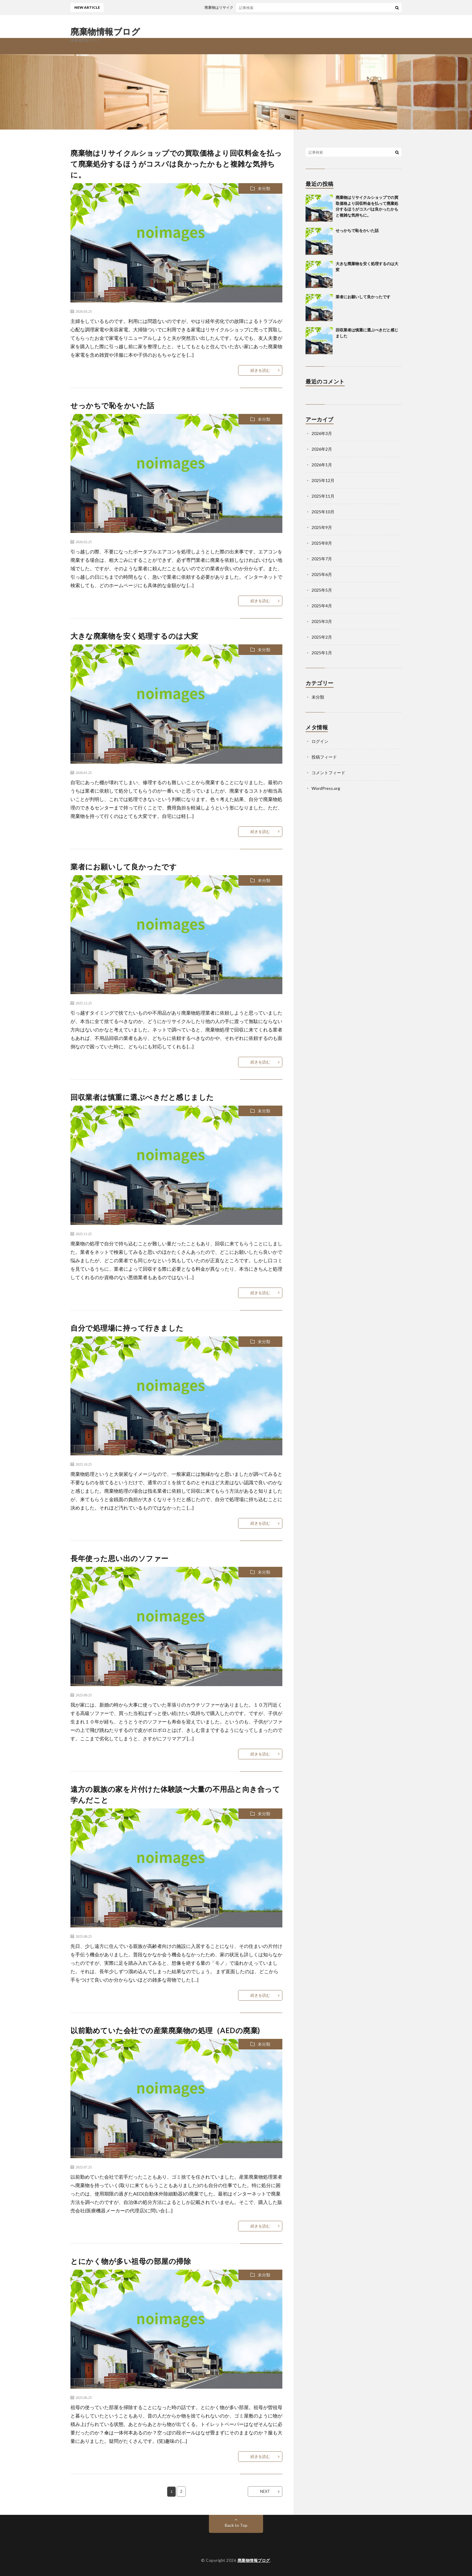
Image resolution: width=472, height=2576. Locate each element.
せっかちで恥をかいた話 (112, 405)
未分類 (264, 188)
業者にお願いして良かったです (123, 866)
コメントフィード (328, 772)
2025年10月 (323, 511)
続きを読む (260, 370)
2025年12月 (323, 480)
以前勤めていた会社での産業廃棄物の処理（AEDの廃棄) (165, 2030)
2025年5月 (322, 590)
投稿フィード (324, 756)
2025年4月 (322, 605)
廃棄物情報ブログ (105, 31)
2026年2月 (322, 449)
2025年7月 (322, 558)
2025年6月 (322, 574)
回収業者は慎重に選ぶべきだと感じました (142, 1097)
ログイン (320, 741)
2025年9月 (322, 527)
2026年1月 (322, 464)
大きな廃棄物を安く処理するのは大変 (134, 635)
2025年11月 (323, 496)
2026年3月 (322, 433)
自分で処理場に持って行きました (127, 1327)
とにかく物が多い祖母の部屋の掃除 (130, 2261)
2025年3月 (322, 621)
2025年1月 (322, 652)
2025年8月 (322, 543)
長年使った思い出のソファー (119, 1558)
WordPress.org (326, 788)
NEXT (265, 2491)
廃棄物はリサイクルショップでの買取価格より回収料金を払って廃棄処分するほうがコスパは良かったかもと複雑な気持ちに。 (176, 164)
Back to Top (236, 2525)
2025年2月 (322, 637)
